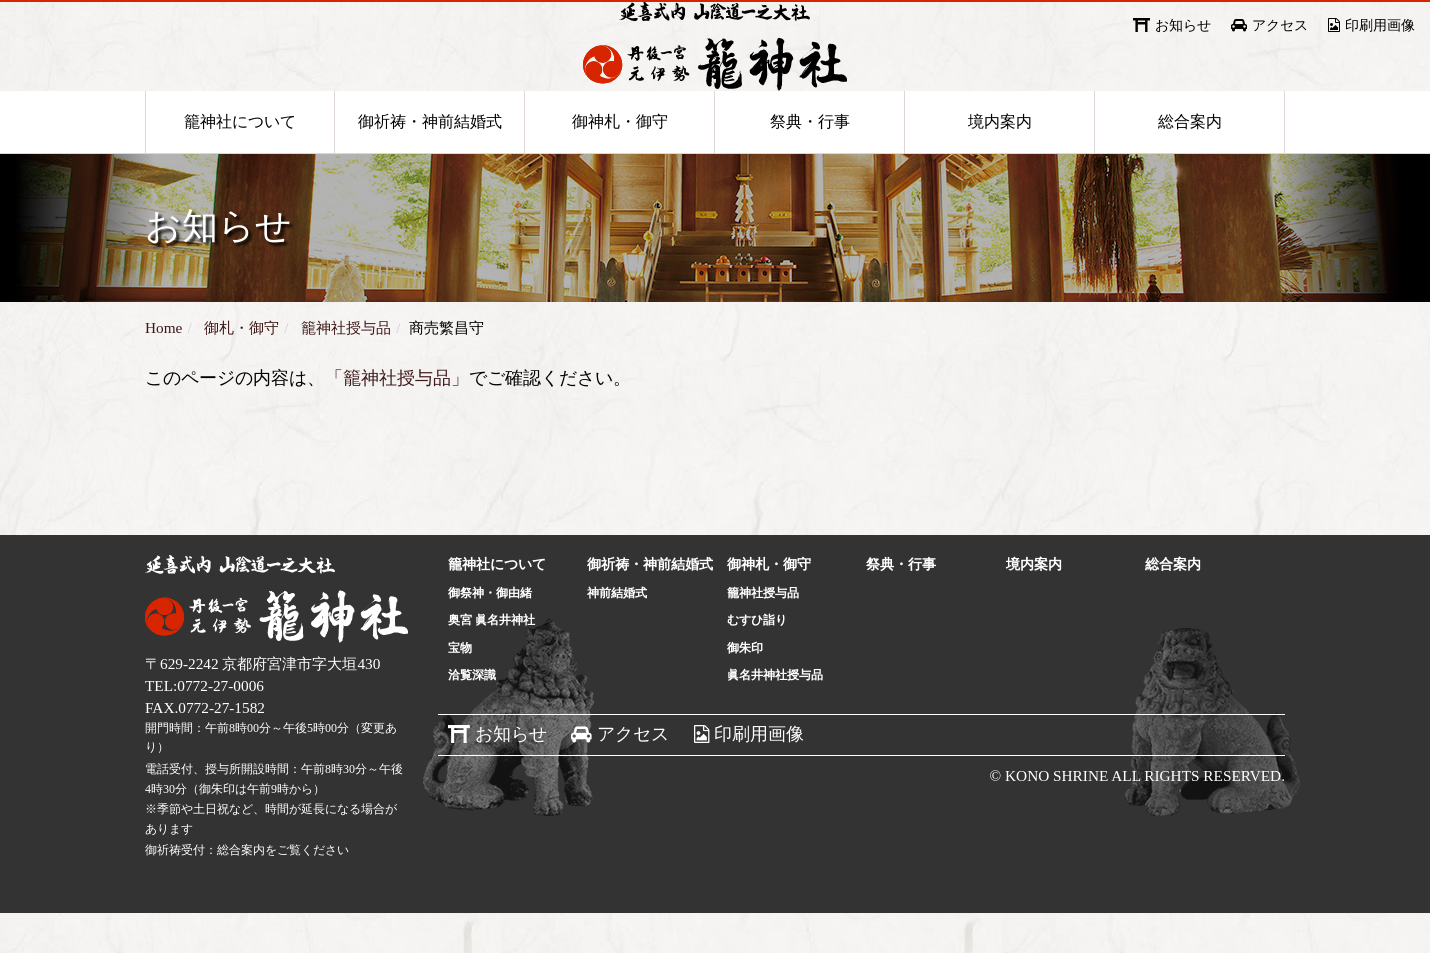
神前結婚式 (617, 633)
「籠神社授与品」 (397, 418)
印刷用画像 (1380, 25)
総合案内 (1190, 161)
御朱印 (745, 688)
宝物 (460, 688)
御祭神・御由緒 (490, 633)
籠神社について (240, 161)
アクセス (1280, 25)
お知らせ (1183, 25)
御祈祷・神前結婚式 (430, 161)
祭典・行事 (810, 161)
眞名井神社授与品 (775, 715)
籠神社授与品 (763, 633)
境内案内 (1000, 161)
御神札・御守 (620, 161)
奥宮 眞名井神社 (491, 660)
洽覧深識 (472, 715)
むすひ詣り (757, 660)
